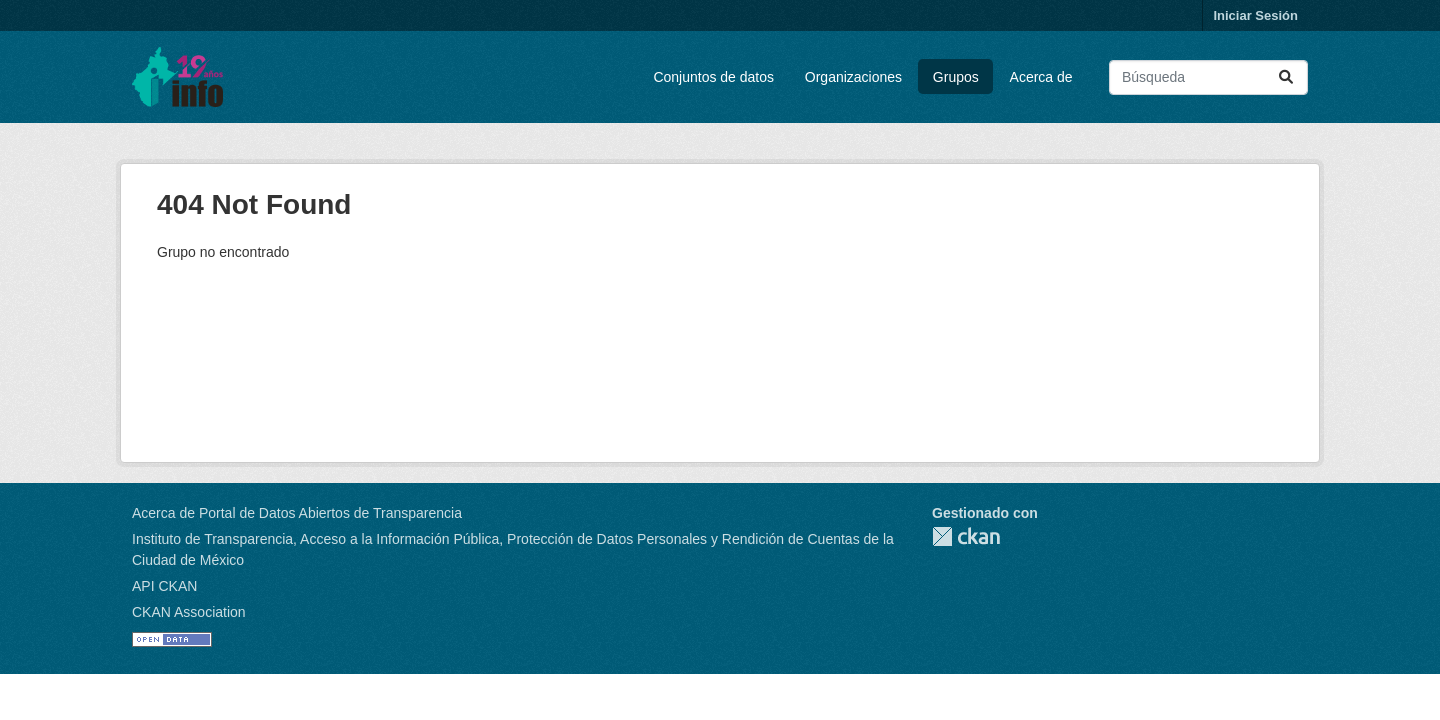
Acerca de (1041, 77)
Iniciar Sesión (1255, 15)
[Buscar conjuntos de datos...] (1208, 77)
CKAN (966, 536)
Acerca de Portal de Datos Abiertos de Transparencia (297, 513)
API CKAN (164, 586)
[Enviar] (1286, 77)
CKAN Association (189, 612)
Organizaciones (853, 77)
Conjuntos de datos (713, 77)
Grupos (956, 77)
